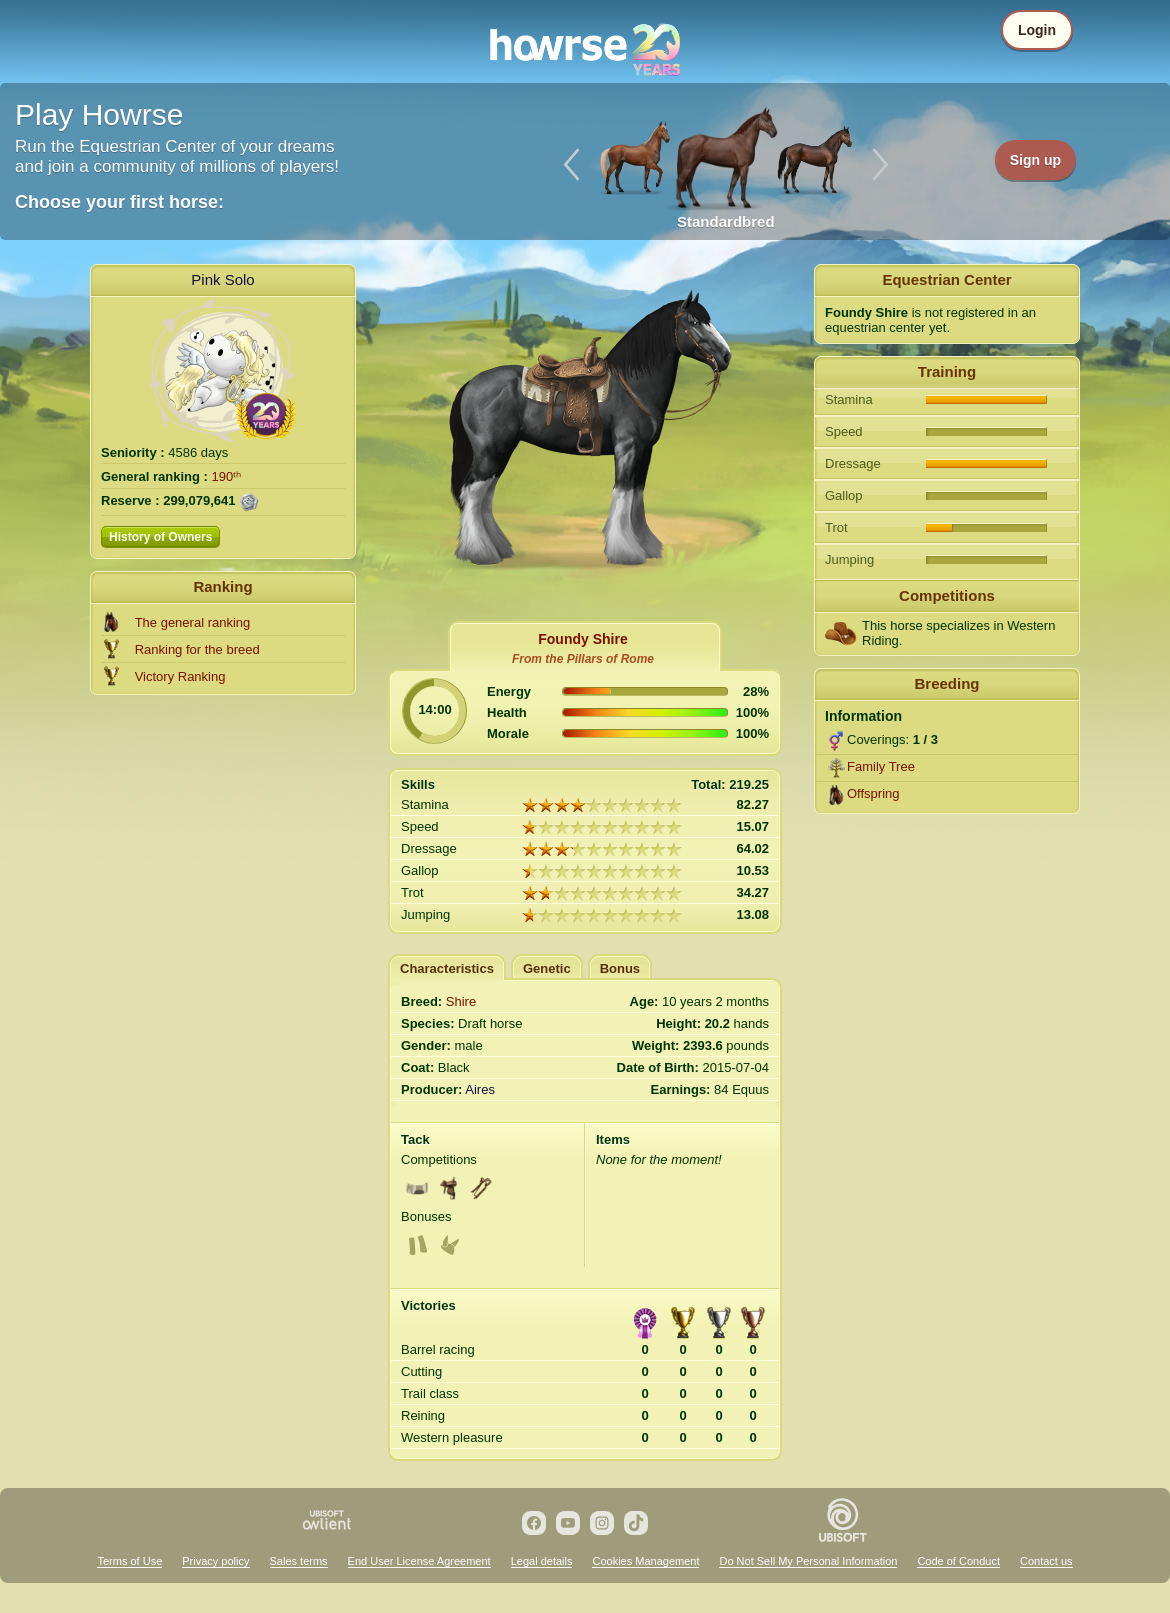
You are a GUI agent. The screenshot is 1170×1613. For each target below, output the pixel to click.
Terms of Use (129, 1561)
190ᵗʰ (227, 476)
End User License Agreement (419, 1561)
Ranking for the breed (197, 649)
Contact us (1046, 1561)
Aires (480, 1089)
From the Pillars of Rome (583, 659)
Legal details (542, 1561)
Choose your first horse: (119, 202)
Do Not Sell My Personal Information (808, 1561)
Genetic (547, 968)
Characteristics (447, 968)
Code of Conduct (958, 1561)
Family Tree (881, 766)
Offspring (873, 793)
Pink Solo (222, 279)
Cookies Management (645, 1561)
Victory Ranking (180, 676)
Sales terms (299, 1561)
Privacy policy (215, 1561)
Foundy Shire (582, 639)
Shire (461, 1001)
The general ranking (193, 622)
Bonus (620, 968)
